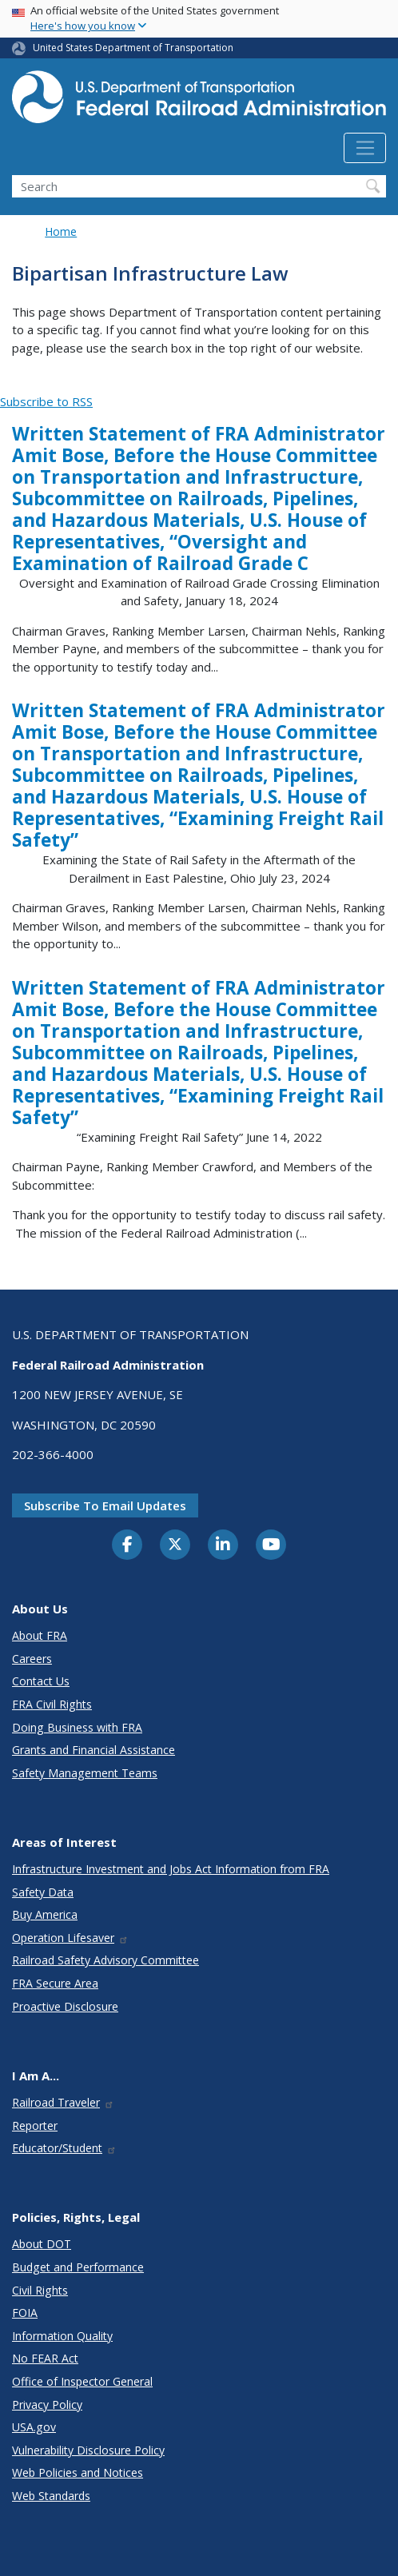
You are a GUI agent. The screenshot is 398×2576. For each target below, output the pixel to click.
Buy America (45, 1914)
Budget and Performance (78, 2267)
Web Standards (51, 2495)
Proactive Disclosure (65, 2006)
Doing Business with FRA (77, 1727)
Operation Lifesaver (70, 1937)
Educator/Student (64, 2147)
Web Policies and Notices (77, 2472)
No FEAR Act (45, 2358)
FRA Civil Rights (52, 1704)
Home (61, 231)
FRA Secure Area (55, 1983)
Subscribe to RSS (46, 401)
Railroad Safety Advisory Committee (105, 1960)
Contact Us (41, 1681)
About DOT (41, 2243)
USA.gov (34, 2426)
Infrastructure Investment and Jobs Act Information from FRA (170, 1868)
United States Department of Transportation (133, 47)
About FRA (39, 1635)
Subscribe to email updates (105, 1505)
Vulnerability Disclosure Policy (88, 2450)
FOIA (25, 2312)
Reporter (35, 2125)
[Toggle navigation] (365, 148)
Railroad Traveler (63, 2102)
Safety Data (43, 1892)
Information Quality (62, 2335)
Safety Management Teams (84, 1772)
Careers (32, 1658)
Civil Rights (40, 2290)
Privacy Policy (47, 2404)
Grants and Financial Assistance (93, 1749)
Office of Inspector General (82, 2381)
